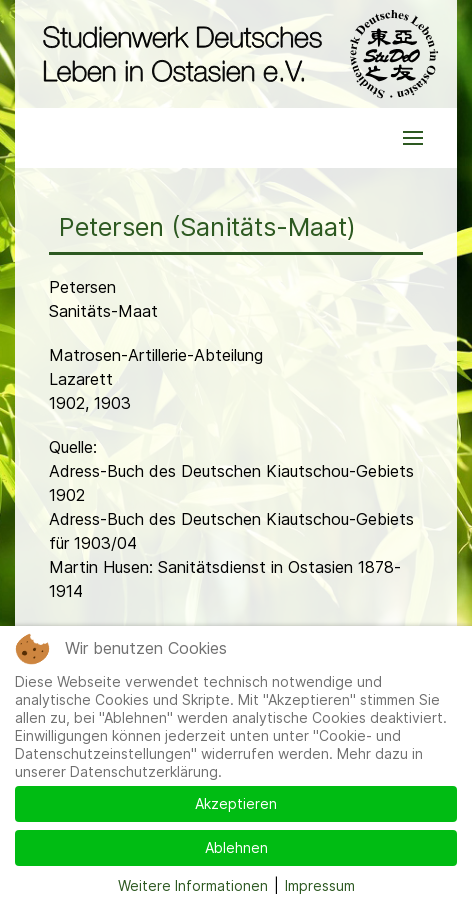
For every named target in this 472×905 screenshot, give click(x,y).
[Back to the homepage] (236, 54)
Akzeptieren (236, 803)
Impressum (320, 885)
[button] (413, 138)
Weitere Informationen (193, 885)
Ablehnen (236, 847)
